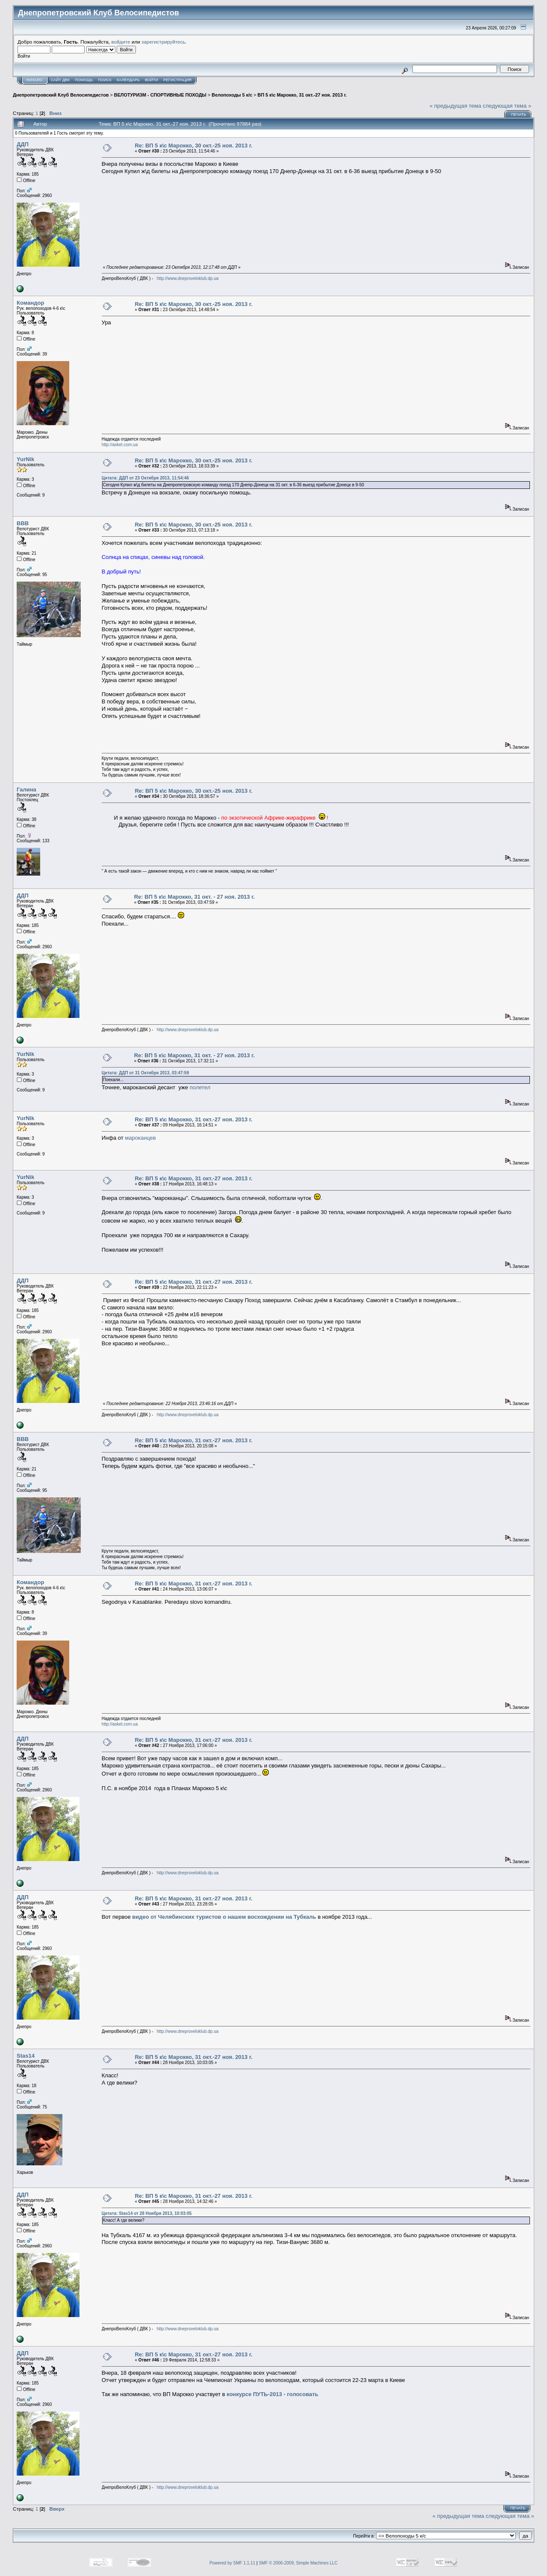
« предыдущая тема (455, 106)
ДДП (23, 144)
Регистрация (177, 80)
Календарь (128, 80)
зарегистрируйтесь (163, 41)
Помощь (84, 80)
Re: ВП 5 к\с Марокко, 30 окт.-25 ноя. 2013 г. (193, 145)
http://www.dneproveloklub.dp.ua (188, 278)
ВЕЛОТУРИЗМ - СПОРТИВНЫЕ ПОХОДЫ (160, 94)
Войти (151, 80)
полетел (200, 1087)
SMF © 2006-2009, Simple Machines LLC (298, 2563)
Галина (26, 789)
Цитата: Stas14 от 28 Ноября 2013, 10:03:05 (147, 2213)
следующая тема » (507, 106)
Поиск (105, 80)
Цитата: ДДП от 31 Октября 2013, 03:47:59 (145, 1072)
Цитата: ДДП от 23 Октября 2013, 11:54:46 (145, 478)
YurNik (25, 459)
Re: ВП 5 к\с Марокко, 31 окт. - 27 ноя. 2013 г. (194, 897)
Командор (30, 303)
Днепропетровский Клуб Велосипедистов (61, 94)
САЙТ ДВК (60, 80)
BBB (23, 523)
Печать (518, 114)
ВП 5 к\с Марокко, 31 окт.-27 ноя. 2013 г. (302, 94)
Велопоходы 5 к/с (232, 94)
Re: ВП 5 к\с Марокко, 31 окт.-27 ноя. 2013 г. (193, 1119)
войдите (121, 41)
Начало (34, 80)
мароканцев (140, 1138)
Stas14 (26, 2056)
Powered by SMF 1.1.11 (232, 2563)
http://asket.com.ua (120, 444)
